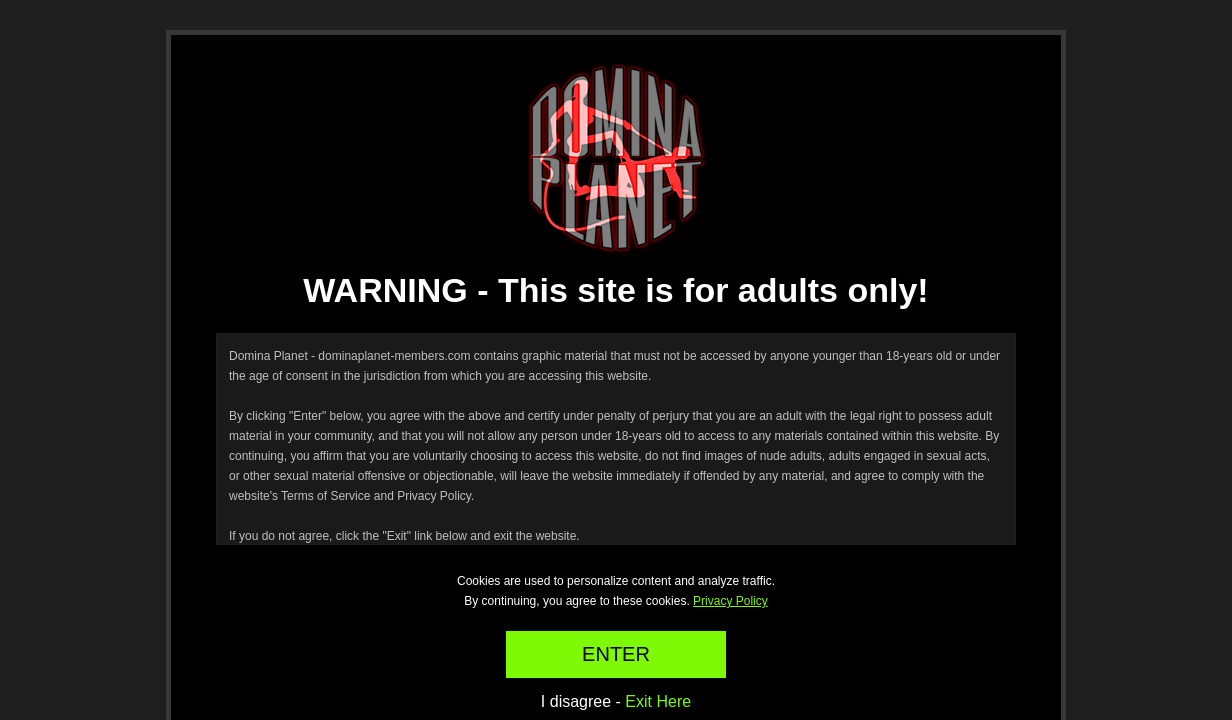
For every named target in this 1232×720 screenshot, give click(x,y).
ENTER (616, 654)
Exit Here (658, 701)
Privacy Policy (730, 601)
